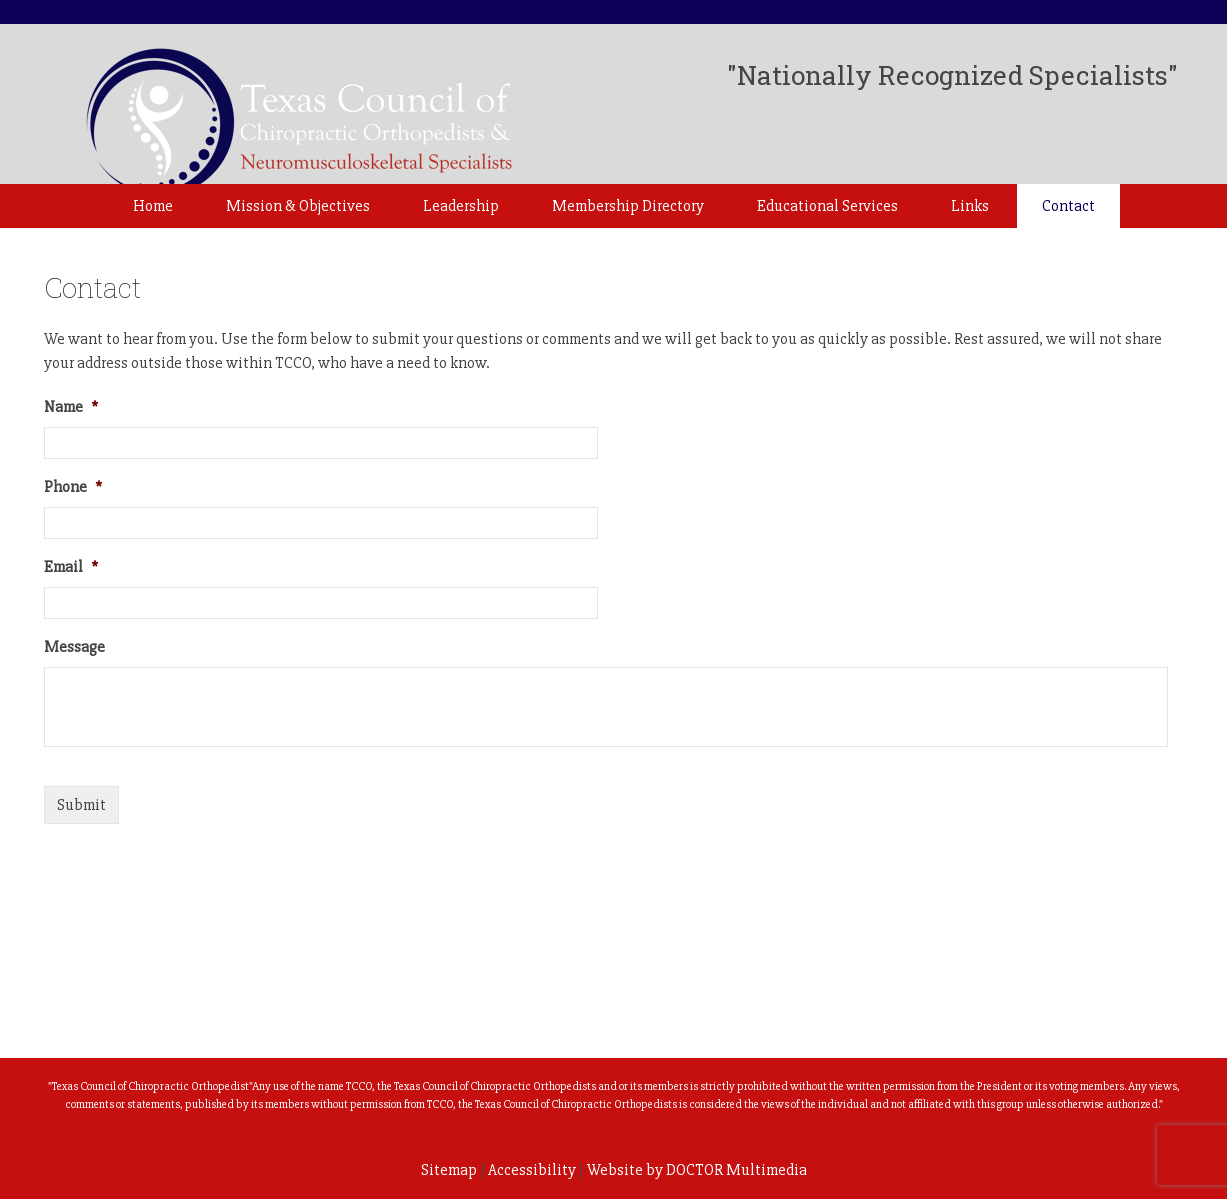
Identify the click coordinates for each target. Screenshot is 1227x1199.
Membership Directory (628, 206)
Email (71, 567)
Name (71, 407)
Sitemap (449, 1170)
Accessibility (532, 1170)
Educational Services (827, 206)
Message (74, 647)
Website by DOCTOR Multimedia (697, 1170)
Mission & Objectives (298, 206)
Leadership (461, 206)
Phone (73, 487)
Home (153, 206)
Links (970, 206)
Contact (1068, 206)
